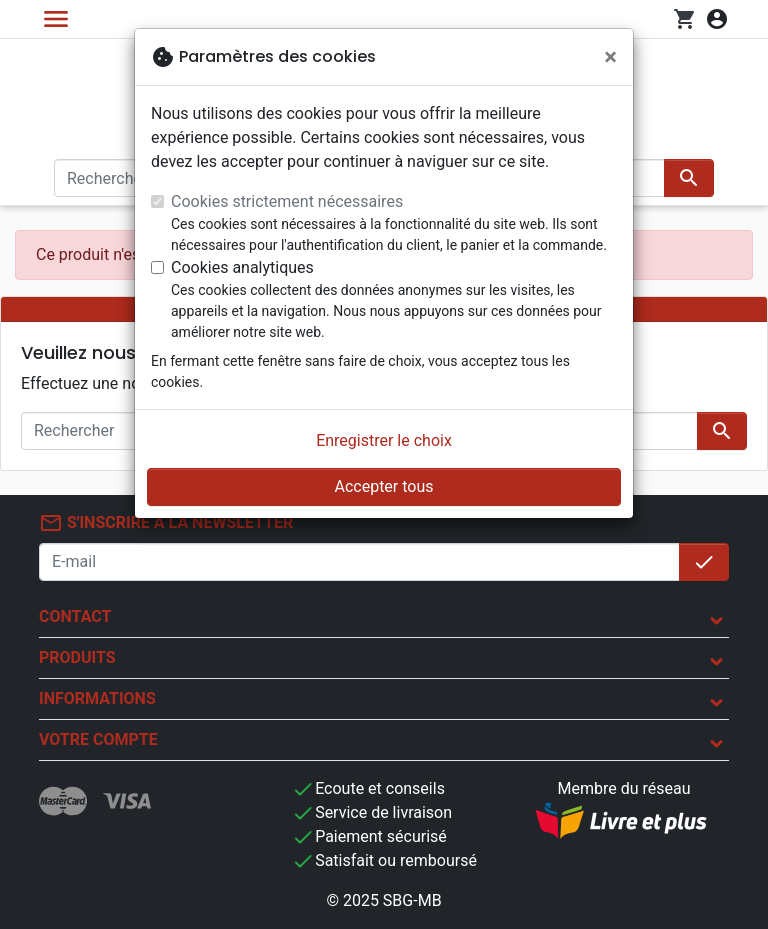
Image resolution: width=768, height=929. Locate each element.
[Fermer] (610, 57)
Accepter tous (383, 486)
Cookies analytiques (242, 267)
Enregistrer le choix (384, 440)
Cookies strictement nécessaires (287, 201)
